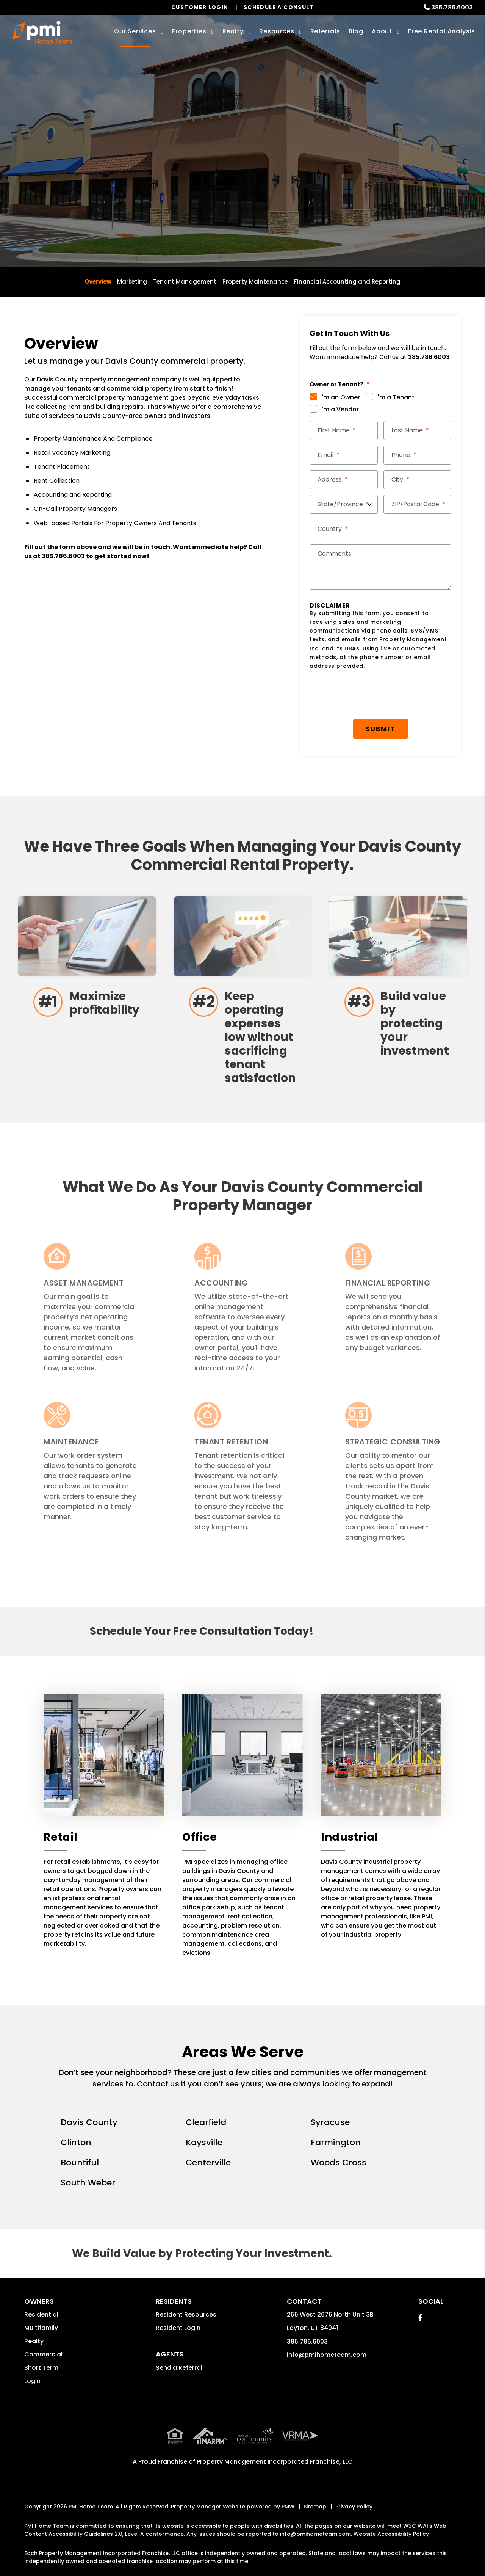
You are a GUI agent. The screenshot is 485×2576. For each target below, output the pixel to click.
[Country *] (380, 529)
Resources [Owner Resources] (276, 31)
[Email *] (344, 455)
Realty (34, 2341)
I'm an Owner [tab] (340, 397)
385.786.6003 (452, 7)
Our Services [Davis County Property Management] (135, 31)
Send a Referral (179, 2367)
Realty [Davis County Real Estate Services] (233, 31)
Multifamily (41, 2327)
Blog (356, 31)
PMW (288, 2490)
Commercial (43, 2354)
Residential (41, 2314)
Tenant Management (184, 282)
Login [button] (32, 2381)
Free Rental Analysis (441, 31)
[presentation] (367, 695)
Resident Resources (186, 2314)
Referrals (325, 31)
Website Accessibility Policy (391, 2517)
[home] (42, 32)
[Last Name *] (417, 430)
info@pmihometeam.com (326, 2354)
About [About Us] (382, 31)
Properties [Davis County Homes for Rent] (189, 31)
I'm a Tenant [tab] (395, 397)
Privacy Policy (353, 2490)
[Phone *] (417, 455)
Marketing (132, 282)
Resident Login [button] (178, 2327)
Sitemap (315, 2490)
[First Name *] (344, 430)
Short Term (41, 2367)
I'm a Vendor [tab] (339, 409)
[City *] (417, 479)
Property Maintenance (255, 282)
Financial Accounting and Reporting (347, 282)
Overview (97, 282)
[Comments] (380, 567)
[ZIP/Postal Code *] (417, 504)
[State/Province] (344, 504)
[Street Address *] (344, 479)
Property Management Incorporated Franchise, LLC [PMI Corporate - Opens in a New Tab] (275, 2445)
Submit (380, 728)
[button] (420, 2317)
